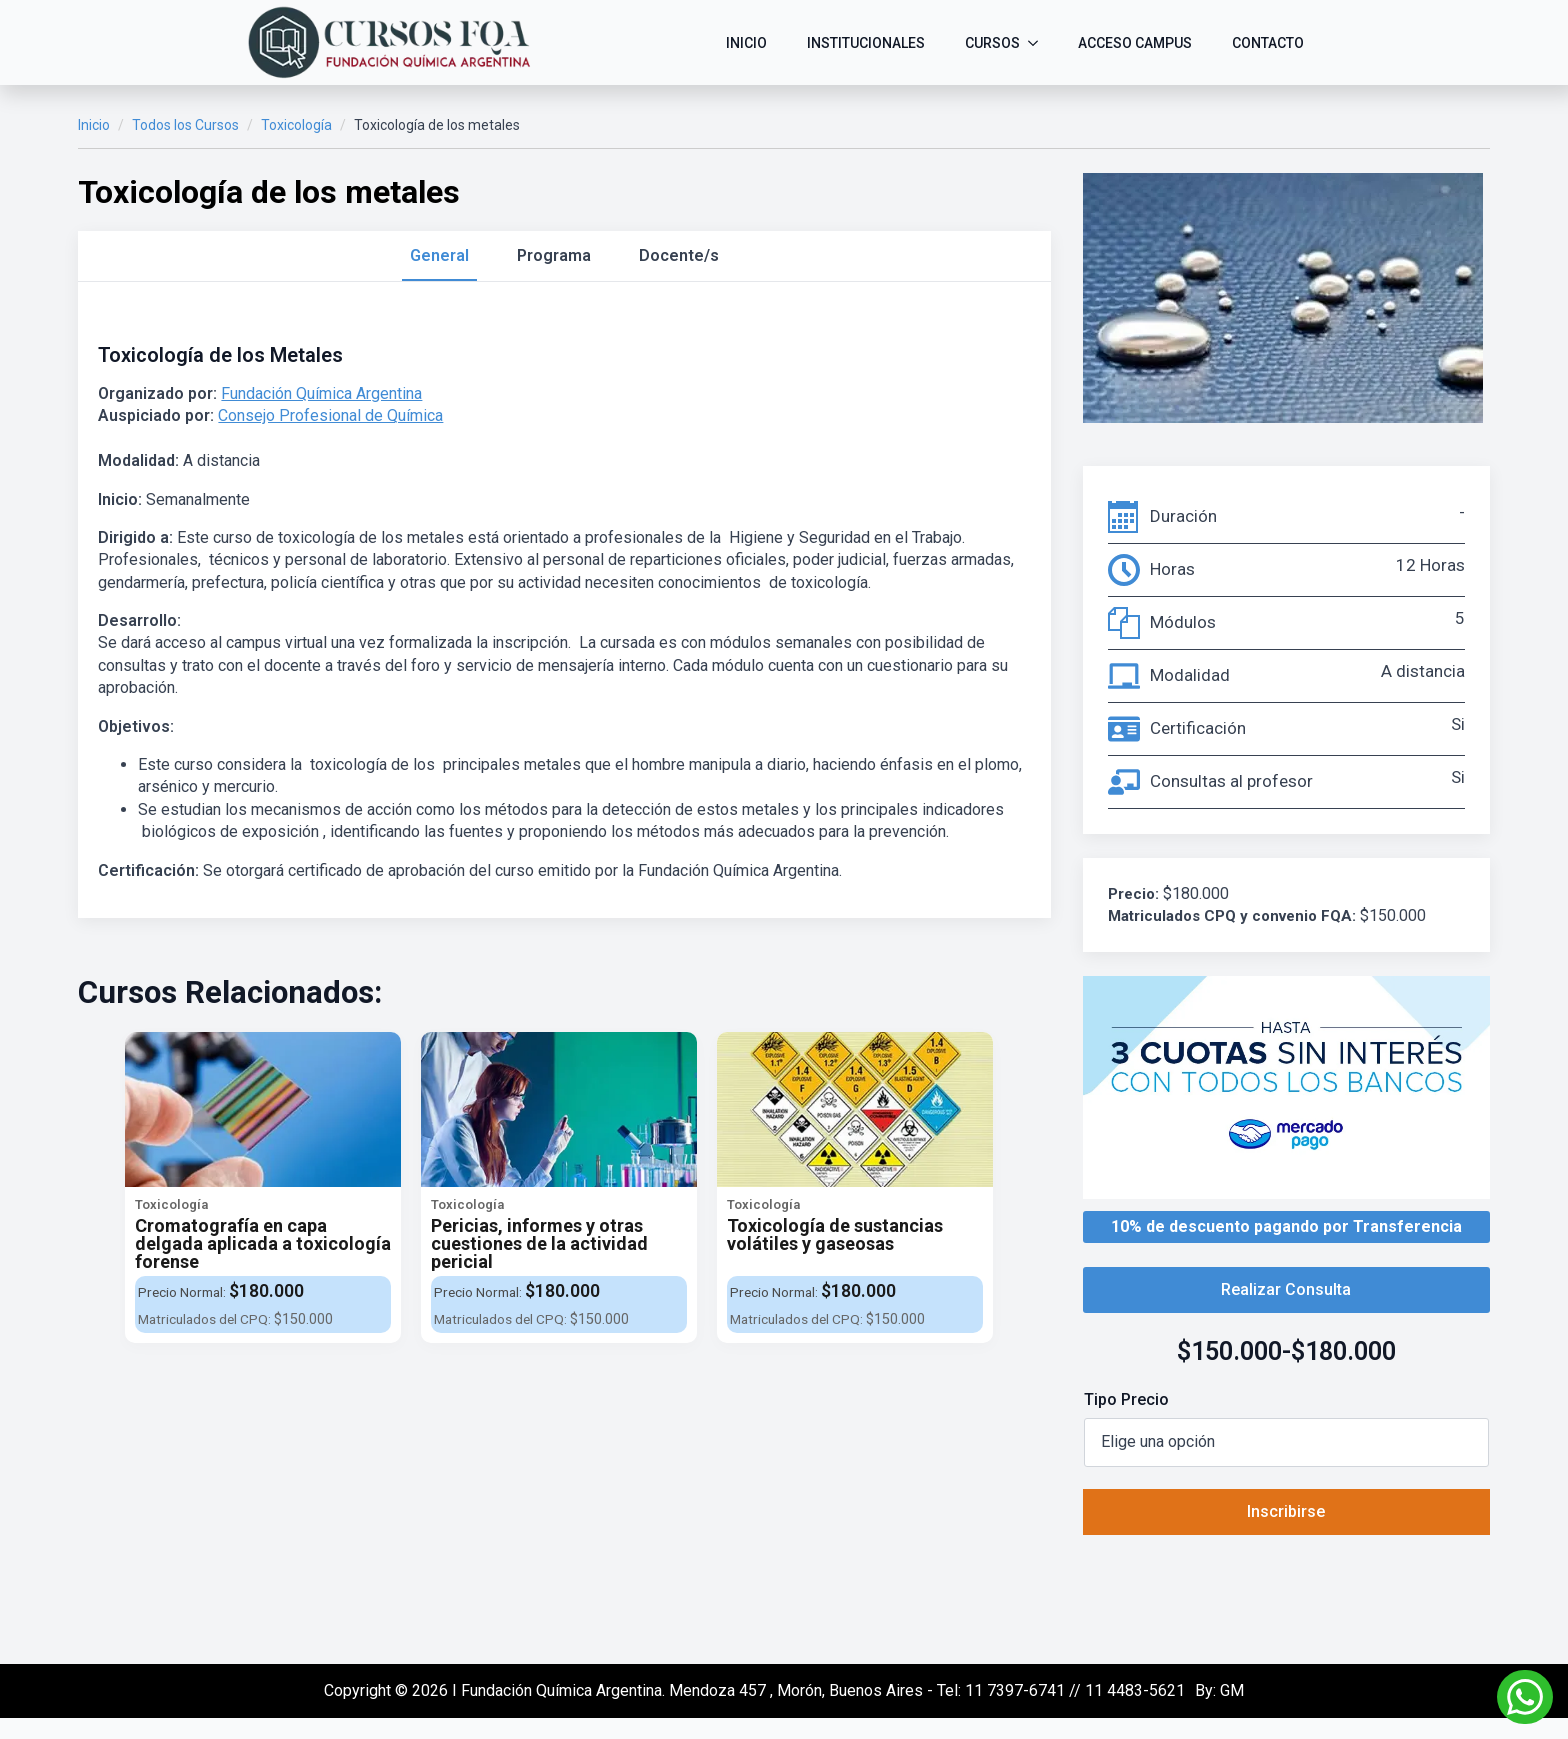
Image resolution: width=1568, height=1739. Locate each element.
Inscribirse (1286, 1511)
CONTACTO (1268, 43)
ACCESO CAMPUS (1135, 43)
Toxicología (296, 125)
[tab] (439, 256)
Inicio (94, 125)
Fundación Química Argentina (321, 393)
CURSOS (992, 43)
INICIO (746, 43)
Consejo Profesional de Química (330, 415)
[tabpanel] (564, 612)
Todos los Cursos (185, 125)
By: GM (1219, 1690)
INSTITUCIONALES (866, 43)
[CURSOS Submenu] (1039, 43)
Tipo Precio (1126, 1400)
